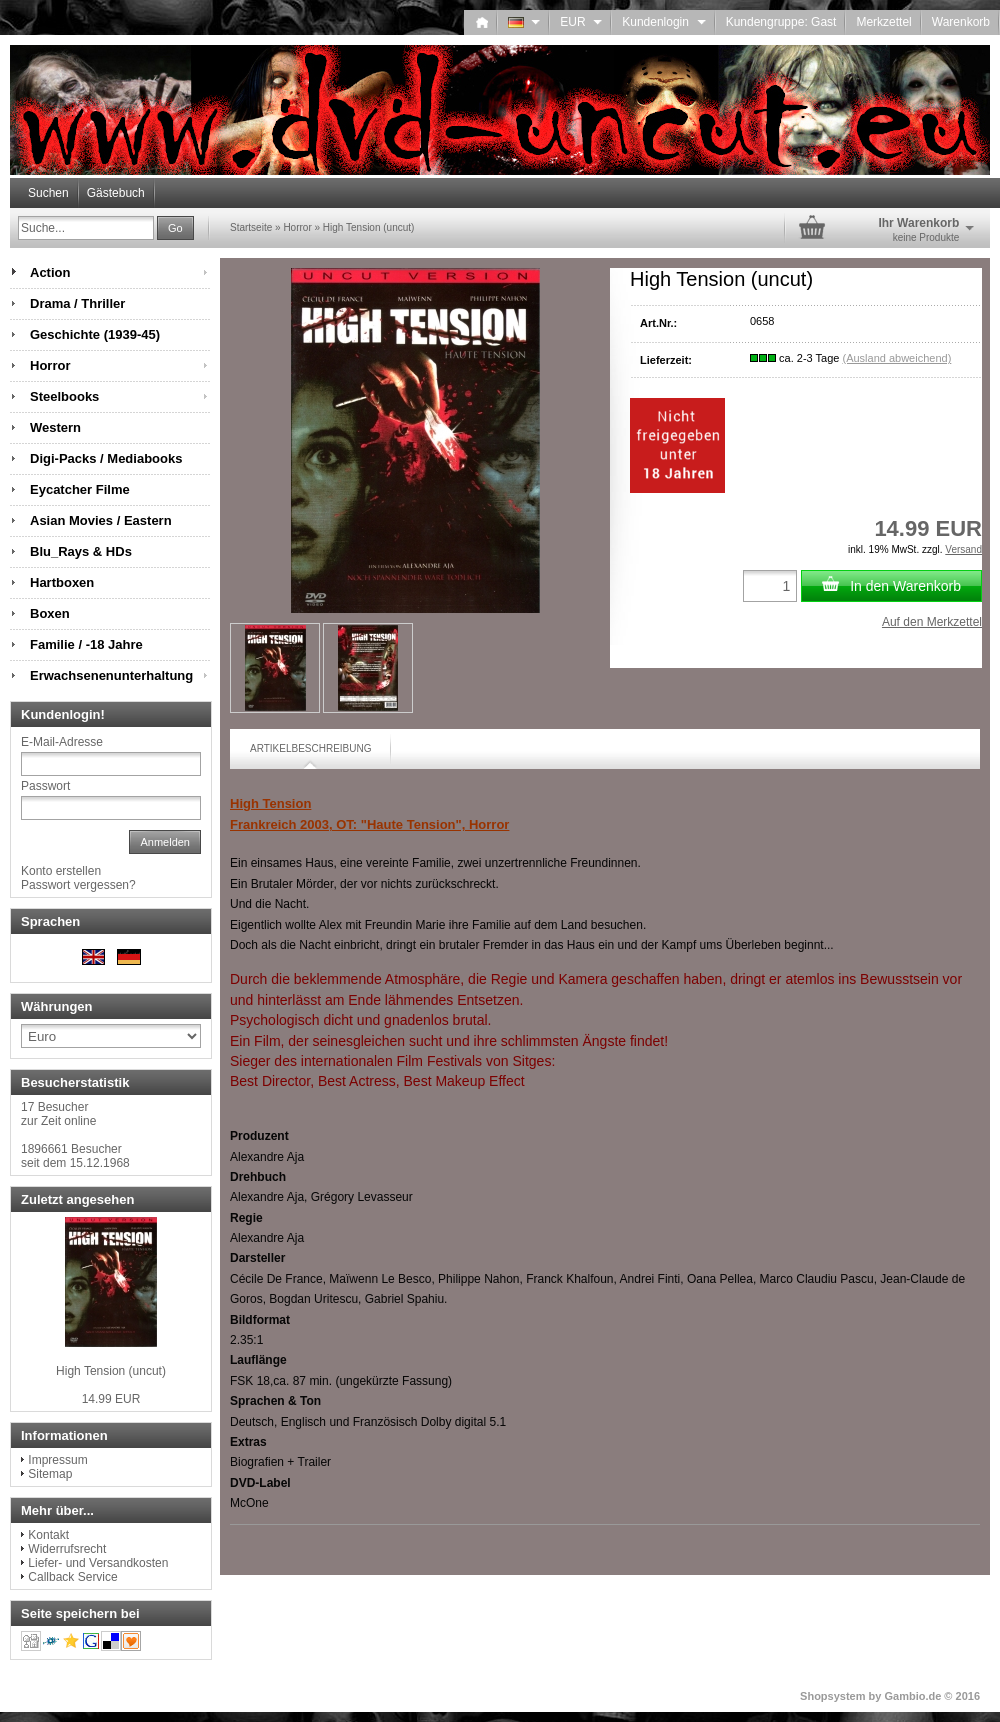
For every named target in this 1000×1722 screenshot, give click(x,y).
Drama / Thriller (77, 303)
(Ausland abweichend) (896, 358)
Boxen (50, 613)
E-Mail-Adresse (62, 742)
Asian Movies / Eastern (101, 520)
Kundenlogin (663, 22)
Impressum (57, 1460)
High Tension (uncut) (111, 1371)
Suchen (48, 193)
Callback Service (72, 1577)
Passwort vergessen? (78, 885)
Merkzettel (883, 22)
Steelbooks (64, 396)
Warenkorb (961, 22)
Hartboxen (62, 582)
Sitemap (50, 1474)
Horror (50, 365)
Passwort (45, 786)
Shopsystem (832, 1696)
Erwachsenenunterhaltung (111, 675)
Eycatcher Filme (80, 489)
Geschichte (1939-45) (95, 334)
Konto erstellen (61, 871)
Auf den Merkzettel (932, 622)
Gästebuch (116, 193)
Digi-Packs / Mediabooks (106, 458)
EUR (581, 22)
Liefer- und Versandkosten (98, 1563)
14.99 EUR (111, 1399)
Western (55, 427)
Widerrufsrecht (67, 1549)
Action (50, 272)
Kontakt (48, 1535)
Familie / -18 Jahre (86, 644)
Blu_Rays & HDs (81, 551)
